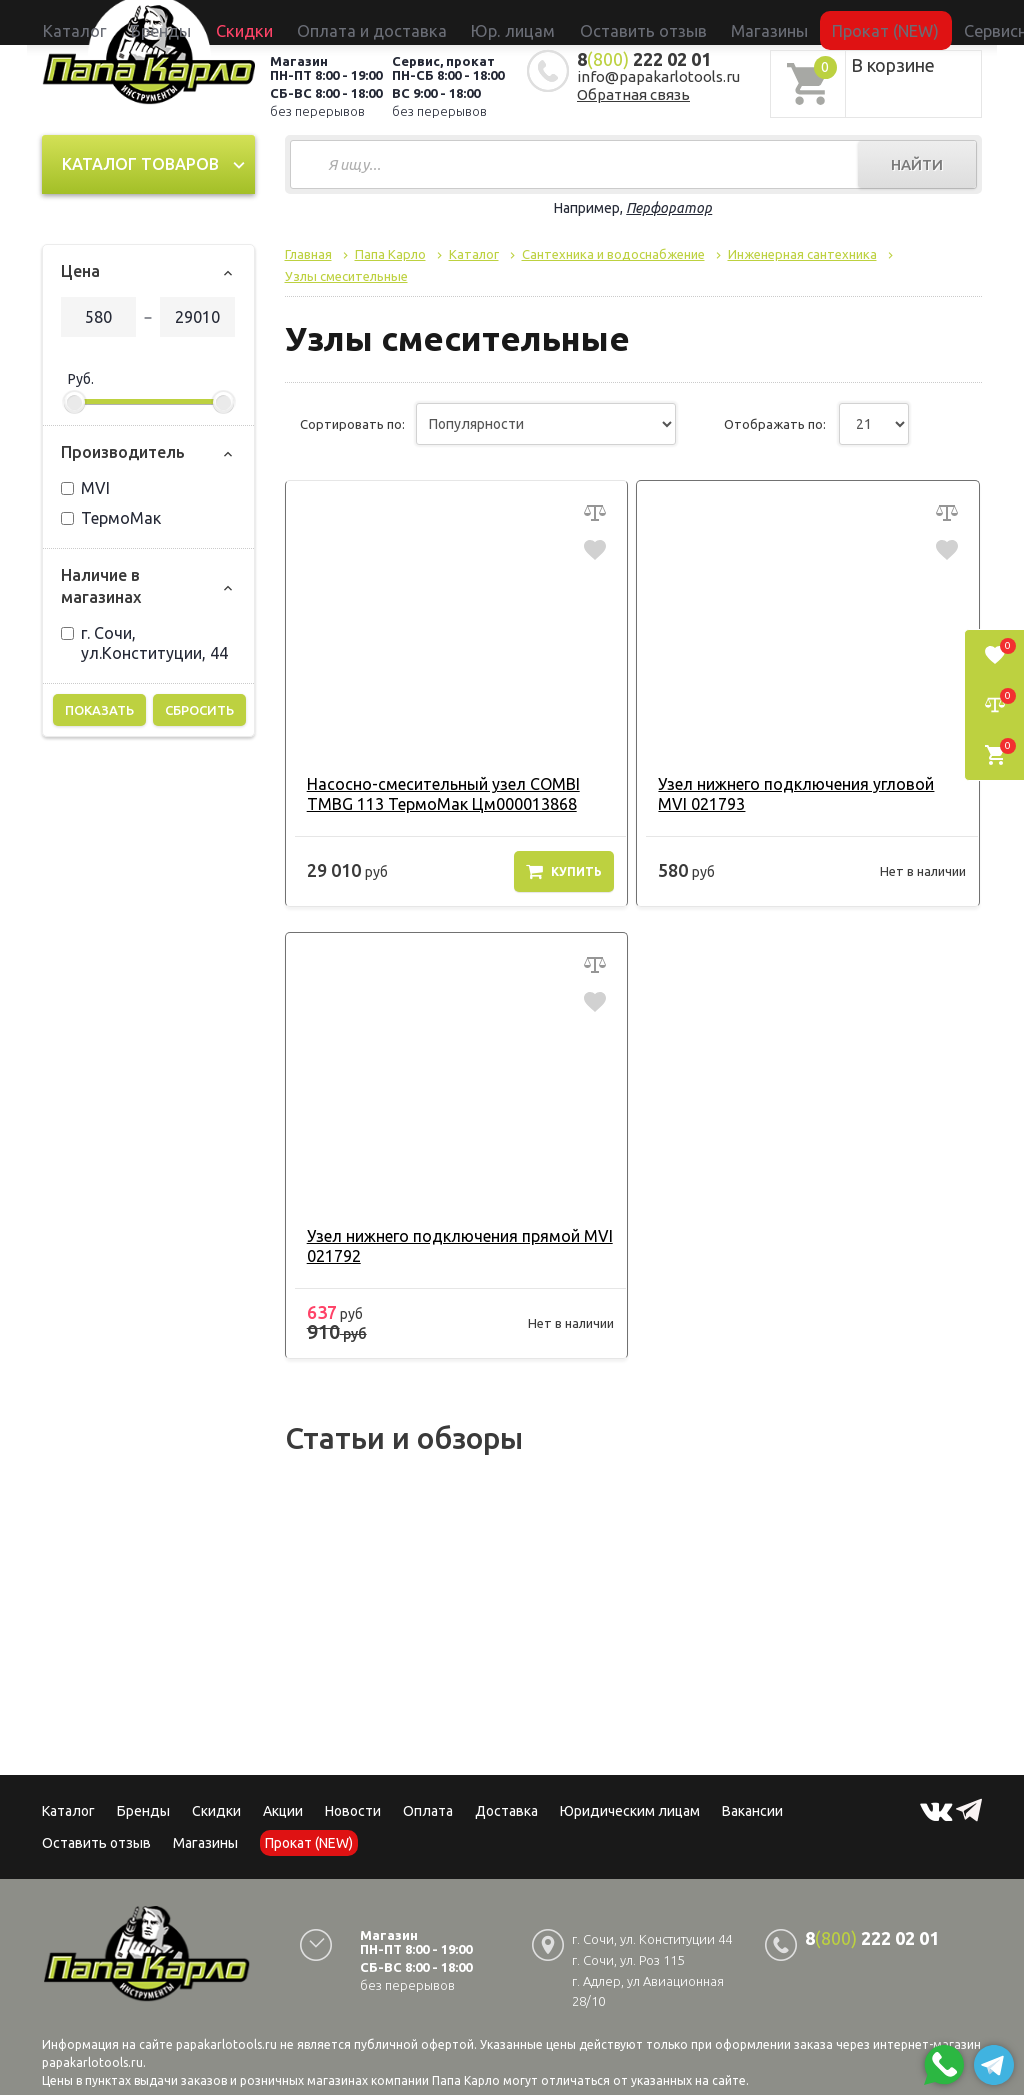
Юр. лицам (522, 22)
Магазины (205, 1843)
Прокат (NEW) (786, 22)
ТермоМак (111, 518)
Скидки (216, 1811)
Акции (283, 1811)
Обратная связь (633, 94)
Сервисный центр (891, 22)
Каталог (221, 22)
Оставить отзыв (614, 22)
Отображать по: (775, 424)
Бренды (278, 22)
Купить (564, 871)
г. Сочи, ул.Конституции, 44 (144, 643)
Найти (917, 164)
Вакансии (752, 1811)
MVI (85, 488)
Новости (353, 1811)
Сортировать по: (352, 424)
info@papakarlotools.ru (658, 76)
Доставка (506, 1811)
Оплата (428, 1811)
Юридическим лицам (630, 1811)
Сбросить (199, 710)
